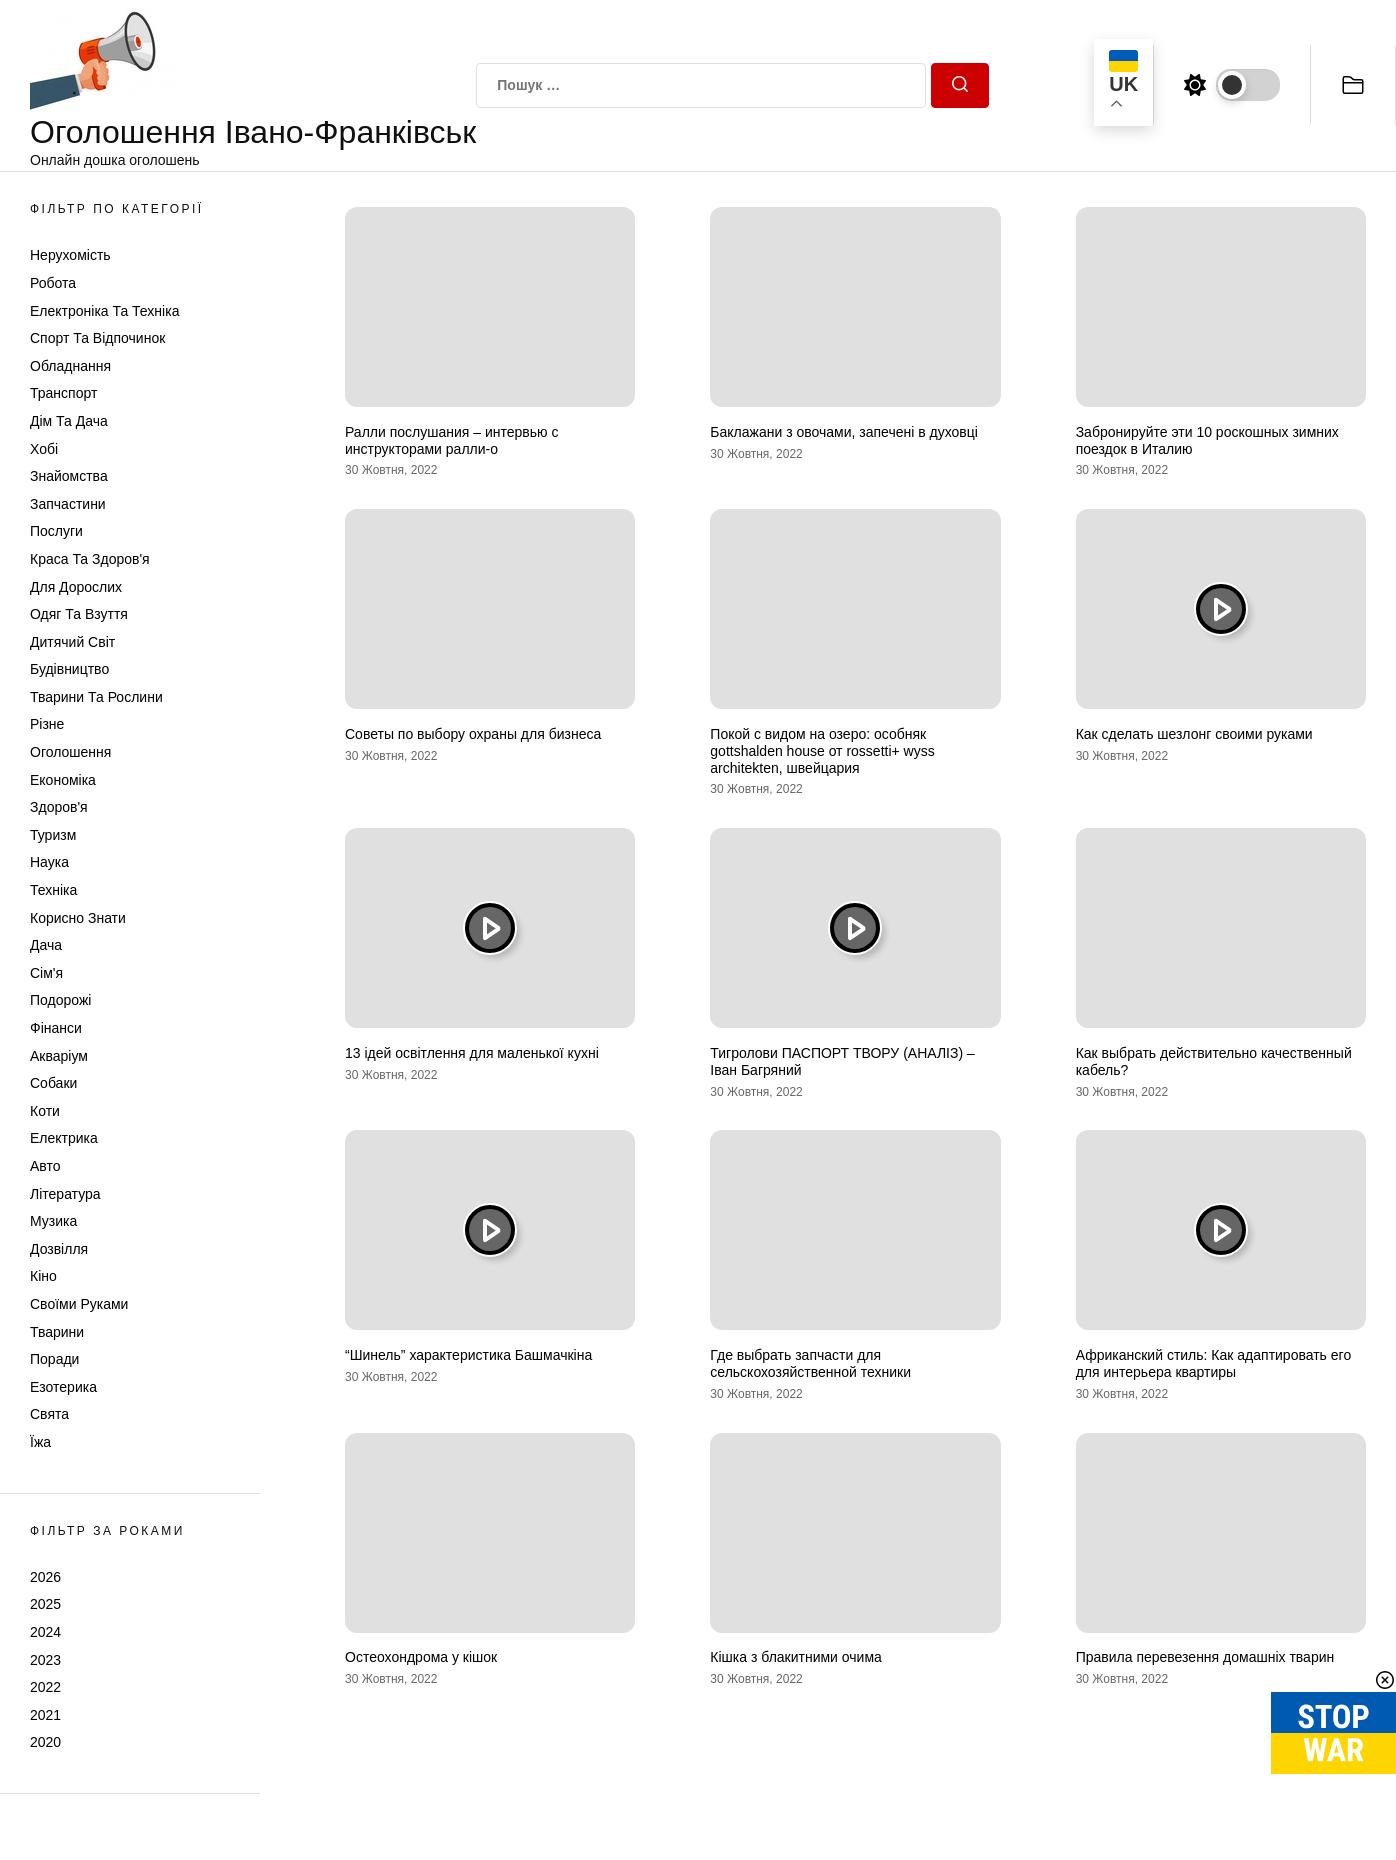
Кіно (43, 1276)
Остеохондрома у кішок (421, 1657)
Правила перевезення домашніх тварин (1205, 1657)
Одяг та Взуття (79, 614)
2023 (45, 1660)
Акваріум (59, 1056)
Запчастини (68, 504)
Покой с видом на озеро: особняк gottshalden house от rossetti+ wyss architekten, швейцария (822, 751)
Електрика (64, 1138)
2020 (45, 1742)
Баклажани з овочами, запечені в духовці (844, 432)
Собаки (53, 1083)
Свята (49, 1414)
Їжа (40, 1442)
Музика (53, 1221)
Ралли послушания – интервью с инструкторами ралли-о (451, 440)
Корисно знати (78, 918)
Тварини (57, 1332)
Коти (45, 1111)
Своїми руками (79, 1304)
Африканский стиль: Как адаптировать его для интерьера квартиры (1214, 1363)
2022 (45, 1687)
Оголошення (70, 752)
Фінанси (56, 1028)
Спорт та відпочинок (97, 338)
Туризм (53, 835)
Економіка (63, 780)
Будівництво (69, 669)
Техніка (53, 890)
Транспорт (63, 393)
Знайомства (69, 476)
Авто (45, 1166)
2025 (45, 1604)
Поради (54, 1359)
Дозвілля (59, 1249)
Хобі (44, 449)
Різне (47, 724)
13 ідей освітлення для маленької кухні (472, 1053)
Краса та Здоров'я (90, 559)
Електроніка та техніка (104, 311)
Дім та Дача (69, 421)
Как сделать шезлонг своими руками (1194, 734)
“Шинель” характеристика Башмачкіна (468, 1355)
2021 (45, 1715)
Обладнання (70, 366)
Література (65, 1194)
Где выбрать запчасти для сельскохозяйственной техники (810, 1363)
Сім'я (46, 973)
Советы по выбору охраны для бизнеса (473, 734)
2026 (45, 1577)
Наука (49, 862)
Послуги (56, 531)
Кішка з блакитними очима (796, 1657)
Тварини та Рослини (96, 697)
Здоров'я (59, 807)
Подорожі (60, 1000)
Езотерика (63, 1387)
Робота (53, 283)
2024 (45, 1632)
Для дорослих (76, 587)
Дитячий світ (72, 642)
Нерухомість (70, 255)
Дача (46, 945)
